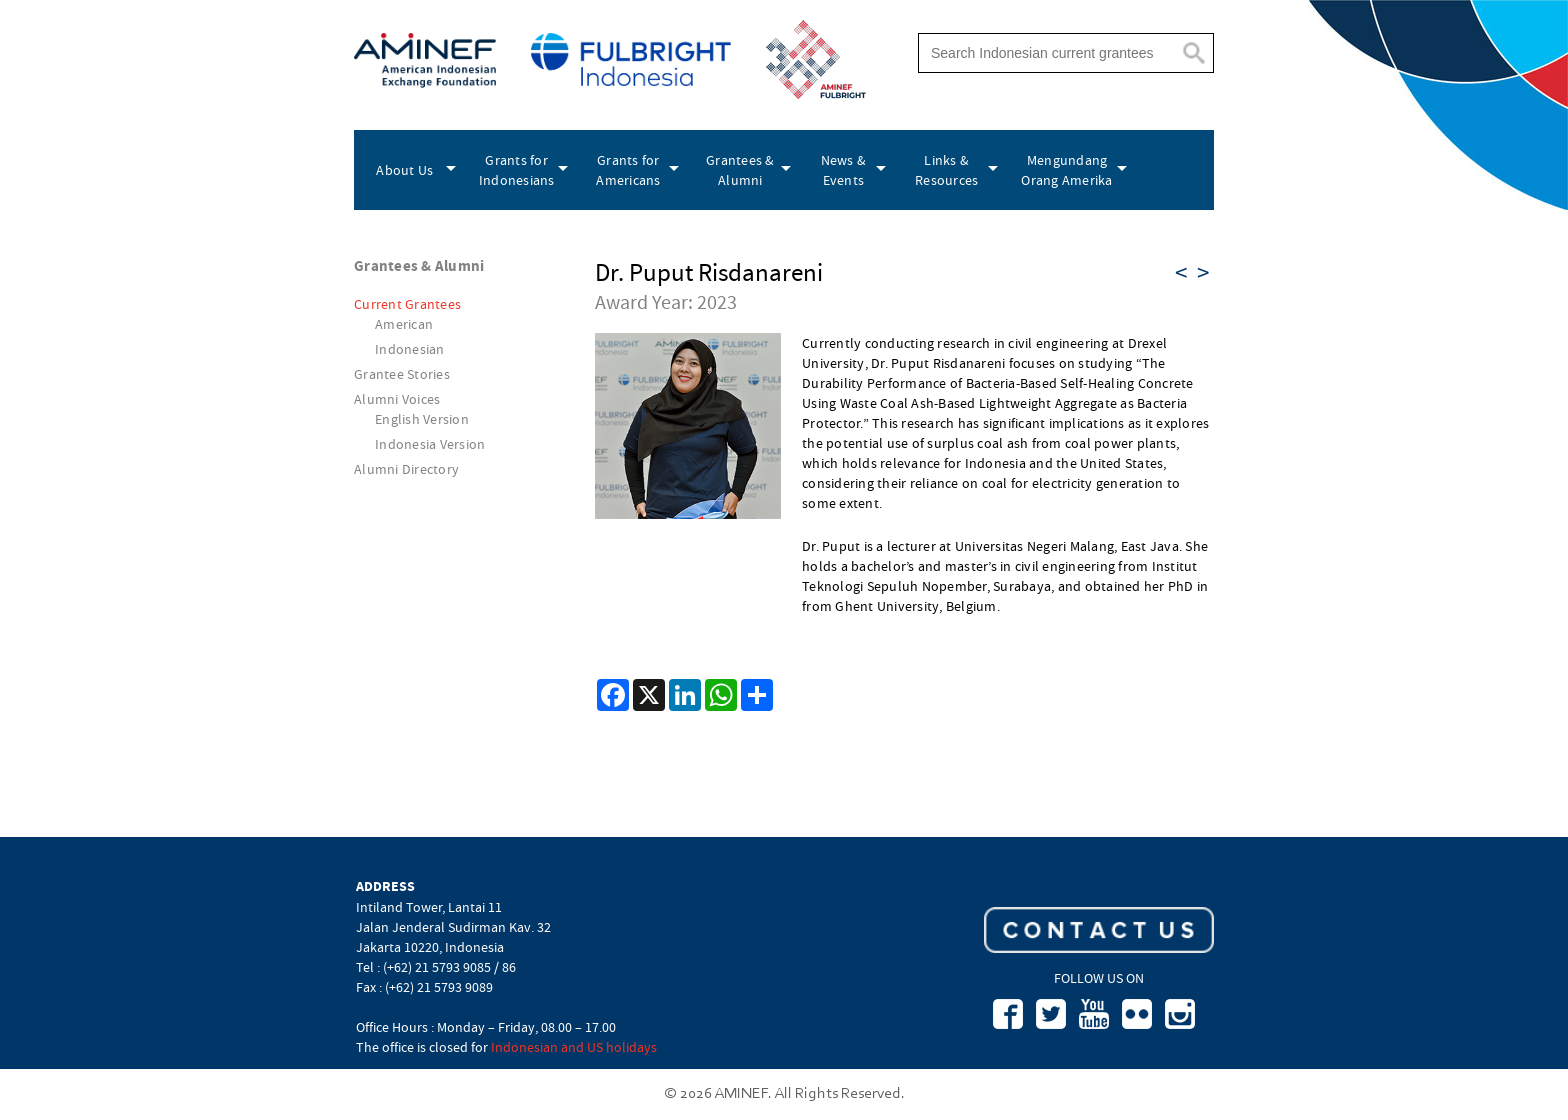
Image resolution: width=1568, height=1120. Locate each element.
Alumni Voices (397, 399)
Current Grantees (407, 304)
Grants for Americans (628, 170)
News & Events (844, 170)
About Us (404, 170)
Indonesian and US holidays (574, 1047)
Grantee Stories (402, 374)
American (404, 324)
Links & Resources (946, 170)
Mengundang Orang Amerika (1066, 170)
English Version (422, 419)
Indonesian (410, 349)
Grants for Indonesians (517, 170)
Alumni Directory (406, 469)
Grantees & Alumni (740, 170)
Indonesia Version (430, 444)
